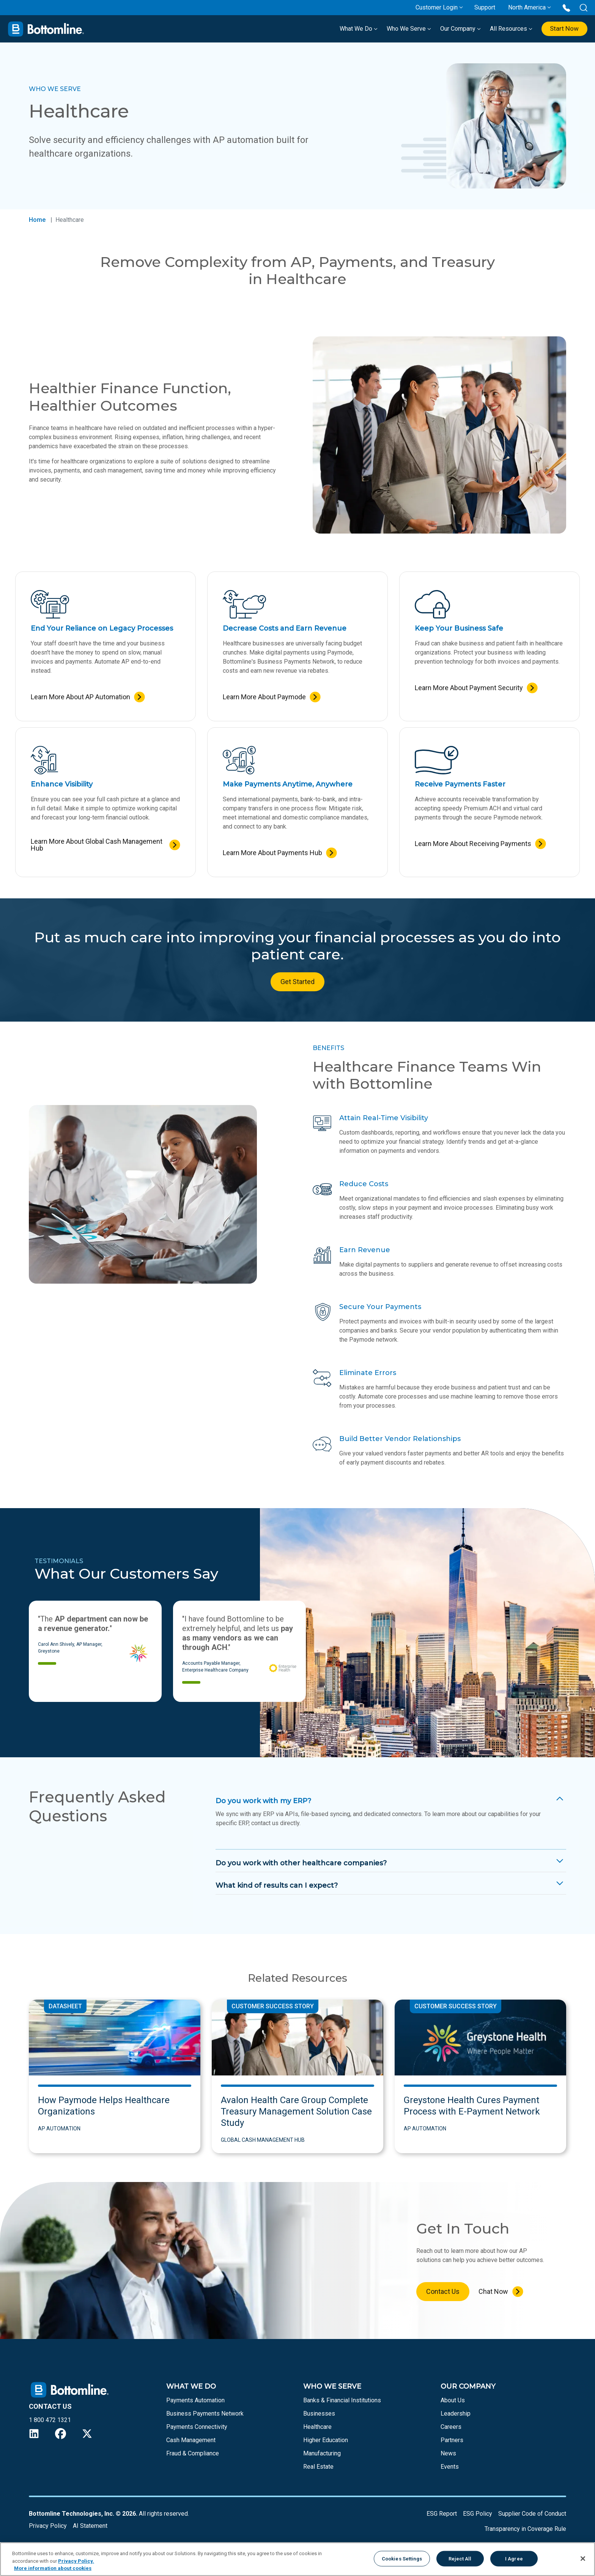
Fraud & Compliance (192, 2453)
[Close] (583, 2558)
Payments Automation (195, 2400)
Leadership (456, 2413)
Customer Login (437, 7)
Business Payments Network (205, 2413)
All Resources (507, 28)
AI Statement (90, 2525)
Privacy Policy (48, 2525)
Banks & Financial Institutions (342, 2400)
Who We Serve (405, 28)
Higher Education (325, 2440)
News (448, 2453)
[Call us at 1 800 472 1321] (566, 7)
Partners (452, 2440)
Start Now (563, 29)
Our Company (456, 28)
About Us (453, 2400)
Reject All (460, 2558)
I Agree (514, 2558)
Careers (451, 2426)
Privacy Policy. (76, 2561)
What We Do (355, 28)
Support (484, 7)
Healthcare (317, 2426)
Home (37, 219)
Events (450, 2466)
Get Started (297, 982)
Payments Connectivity (196, 2426)
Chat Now (493, 2291)
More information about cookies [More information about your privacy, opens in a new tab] (52, 2568)
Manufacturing (322, 2453)
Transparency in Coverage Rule (525, 2528)
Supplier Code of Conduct (532, 2513)
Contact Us (443, 2291)
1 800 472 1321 (50, 2420)
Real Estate (318, 2466)
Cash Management (191, 2440)
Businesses (319, 2413)
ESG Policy (477, 2513)
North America (527, 7)
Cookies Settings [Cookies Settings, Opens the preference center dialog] (402, 2558)
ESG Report (442, 2513)
